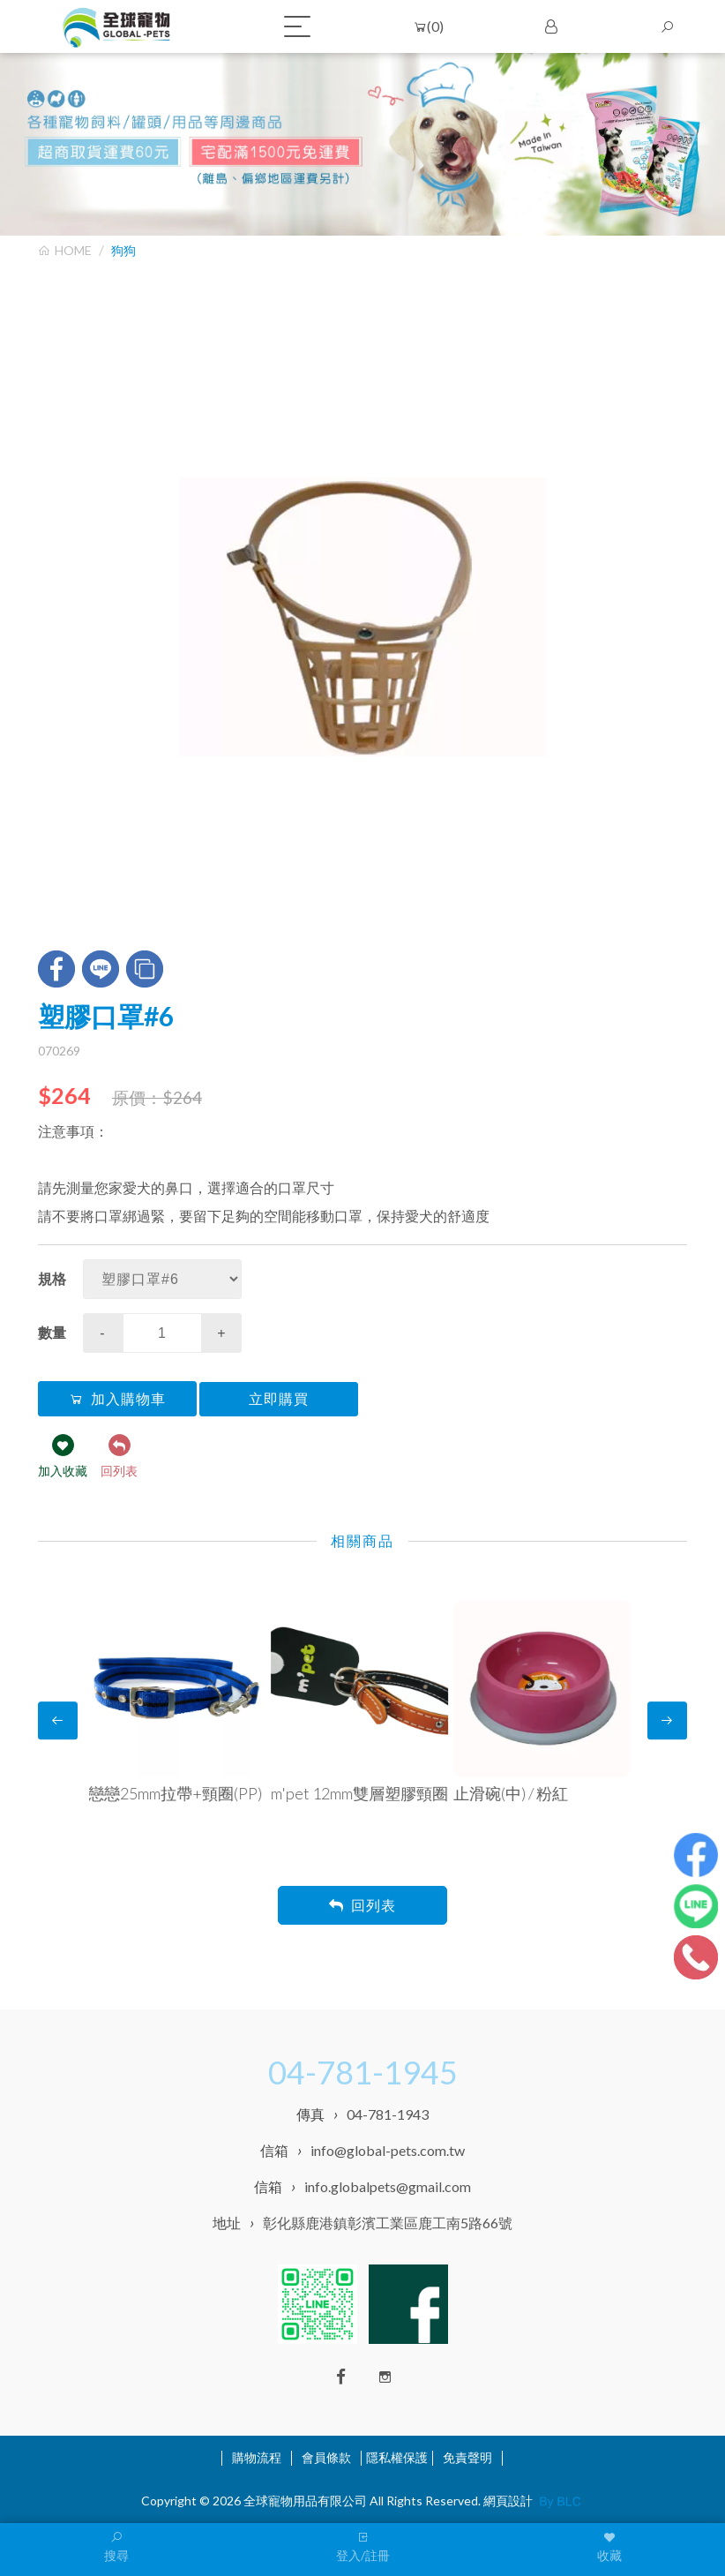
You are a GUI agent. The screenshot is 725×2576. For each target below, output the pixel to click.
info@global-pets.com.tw (387, 2150)
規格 (52, 1278)
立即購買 (279, 1399)
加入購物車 (117, 1399)
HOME (65, 250)
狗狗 (123, 250)
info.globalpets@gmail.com (387, 2186)
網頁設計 (508, 2500)
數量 (52, 1332)
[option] (362, 617)
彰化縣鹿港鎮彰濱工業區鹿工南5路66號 (387, 2222)
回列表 (362, 1905)
